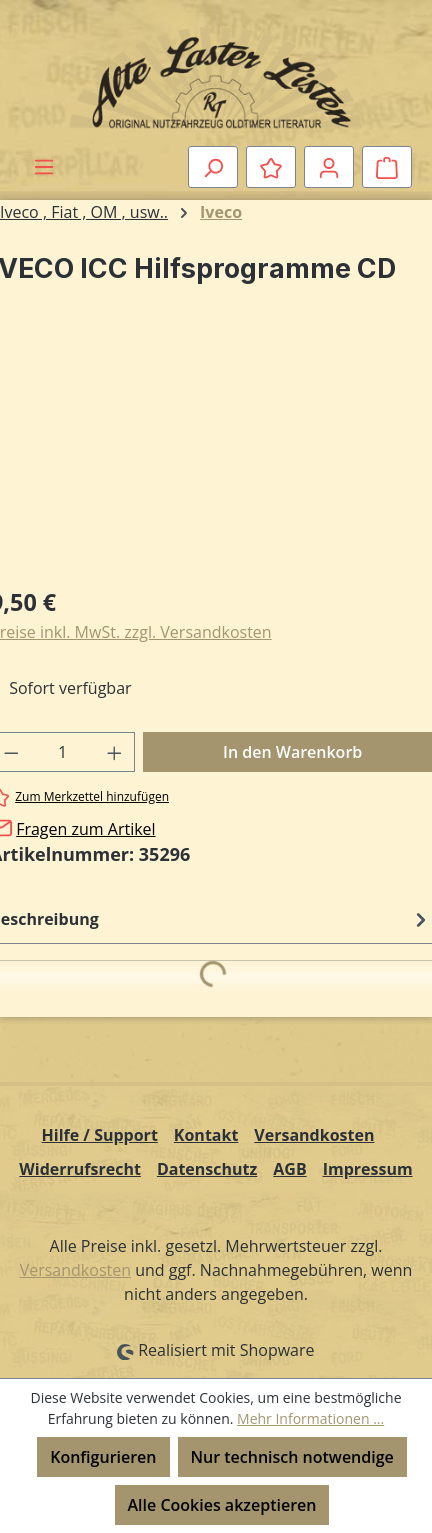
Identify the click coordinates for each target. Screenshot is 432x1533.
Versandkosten (314, 1135)
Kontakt (206, 1135)
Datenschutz (207, 1169)
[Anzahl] (63, 752)
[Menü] (44, 166)
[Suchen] (213, 167)
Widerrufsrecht (80, 1169)
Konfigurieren (103, 1457)
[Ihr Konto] (329, 167)
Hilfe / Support (100, 1135)
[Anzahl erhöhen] (115, 752)
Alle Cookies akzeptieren (222, 1505)
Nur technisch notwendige (292, 1457)
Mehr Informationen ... (310, 1418)
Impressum (368, 1169)
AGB (289, 1169)
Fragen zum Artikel (85, 829)
